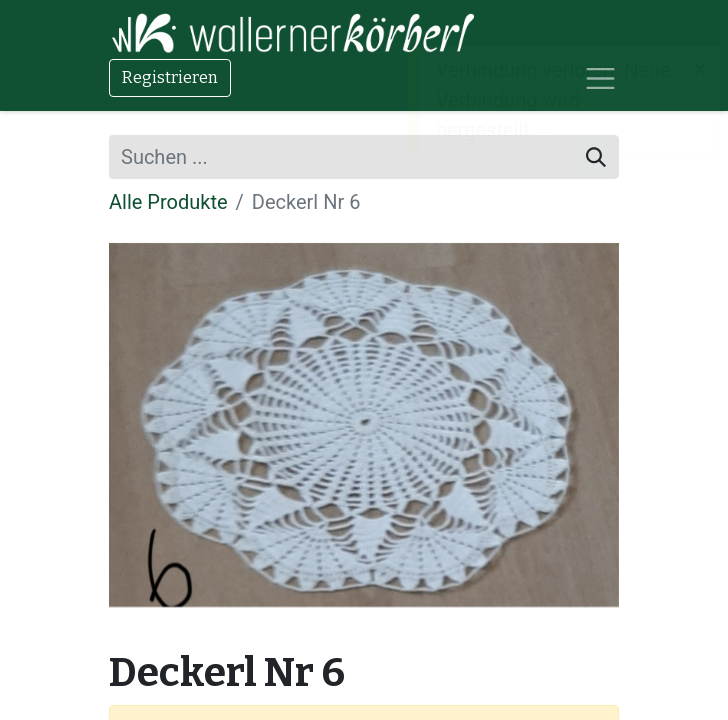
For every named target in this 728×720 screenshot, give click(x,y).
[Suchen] (596, 157)
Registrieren (170, 77)
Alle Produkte (168, 202)
